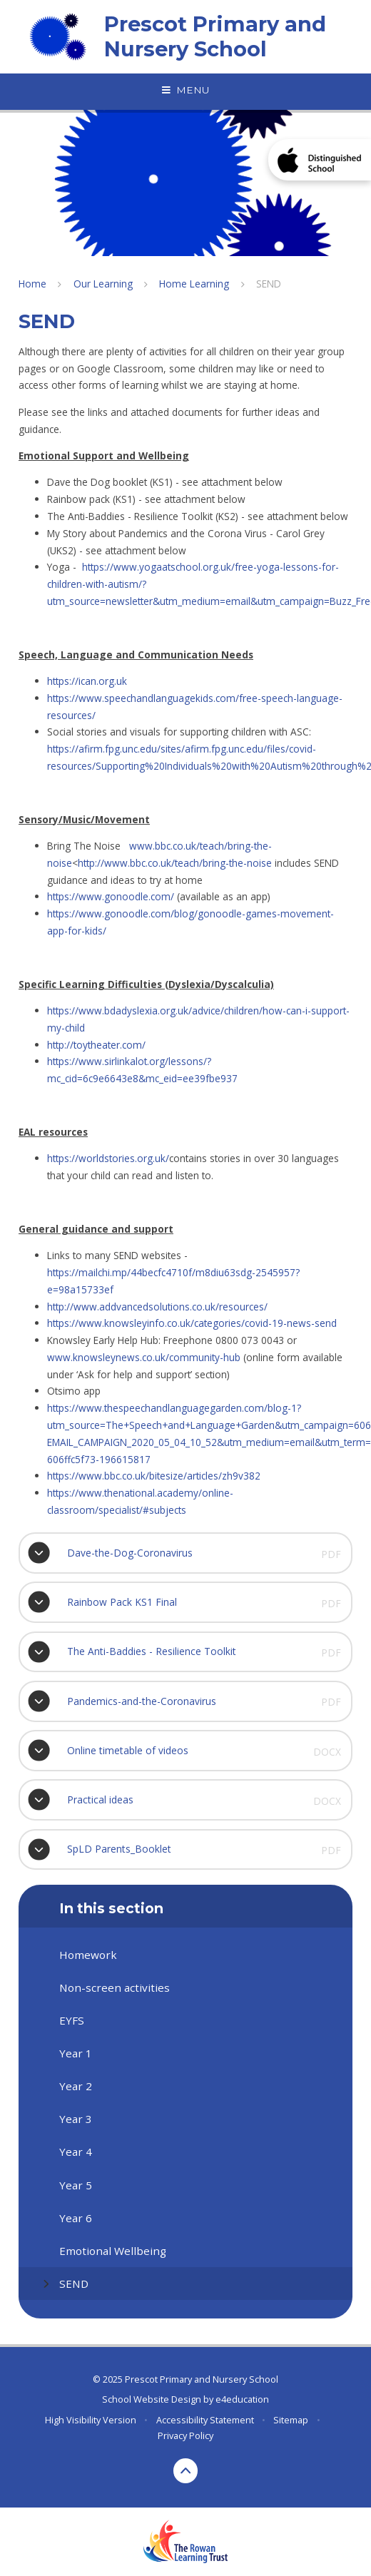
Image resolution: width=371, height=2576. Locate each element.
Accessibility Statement (205, 2419)
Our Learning (103, 283)
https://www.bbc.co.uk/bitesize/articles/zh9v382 (153, 1475)
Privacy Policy (185, 2435)
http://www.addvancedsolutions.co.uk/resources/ (157, 1306)
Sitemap (290, 2419)
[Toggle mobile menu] (185, 90)
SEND (268, 283)
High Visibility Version (90, 2419)
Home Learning (194, 283)
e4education (242, 2399)
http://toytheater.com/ (96, 1045)
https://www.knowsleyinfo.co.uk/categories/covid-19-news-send (192, 1323)
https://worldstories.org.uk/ (108, 1158)
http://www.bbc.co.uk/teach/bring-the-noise (175, 863)
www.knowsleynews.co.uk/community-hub (143, 1357)
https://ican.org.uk (87, 681)
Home (32, 283)
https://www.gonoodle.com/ (110, 896)
